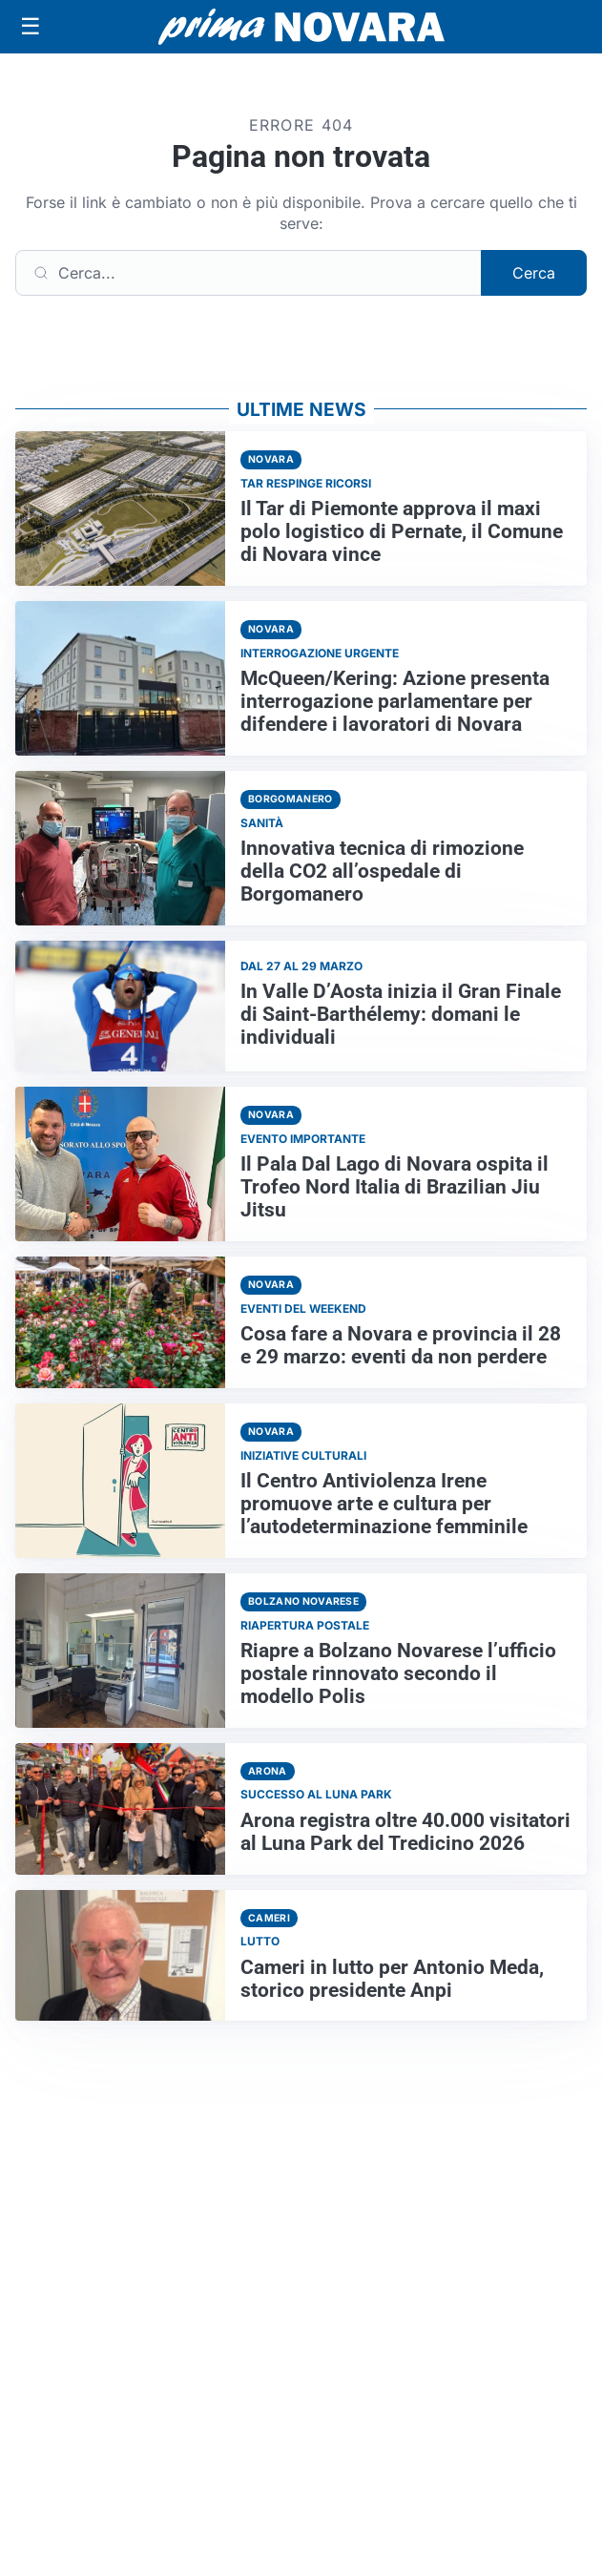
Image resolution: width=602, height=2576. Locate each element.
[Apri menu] (30, 27)
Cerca (533, 272)
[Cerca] (248, 273)
